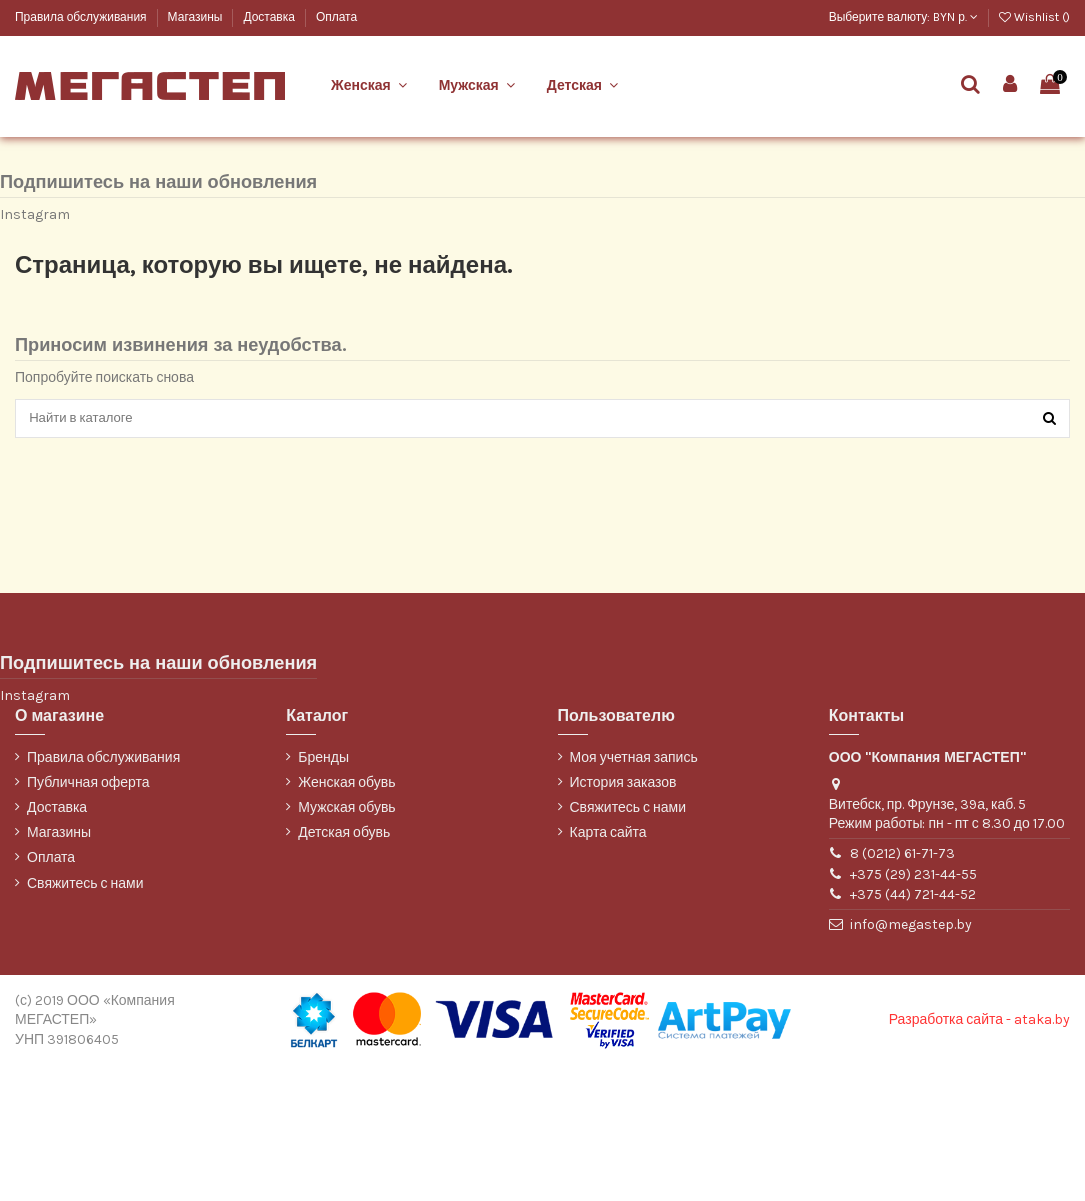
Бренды (323, 893)
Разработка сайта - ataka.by (979, 1155)
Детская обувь (344, 968)
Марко (31, 160)
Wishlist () (1034, 17)
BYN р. (955, 17)
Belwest (36, 127)
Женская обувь (346, 918)
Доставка (270, 17)
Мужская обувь (346, 943)
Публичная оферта (88, 918)
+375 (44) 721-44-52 (913, 1030)
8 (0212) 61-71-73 (902, 989)
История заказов (623, 918)
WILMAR (37, 227)
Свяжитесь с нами (85, 1019)
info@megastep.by (911, 1060)
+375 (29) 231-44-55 (913, 1010)
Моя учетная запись (634, 893)
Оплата (336, 17)
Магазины (197, 17)
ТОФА (30, 194)
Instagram (35, 347)
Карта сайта (608, 968)
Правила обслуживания (82, 17)
